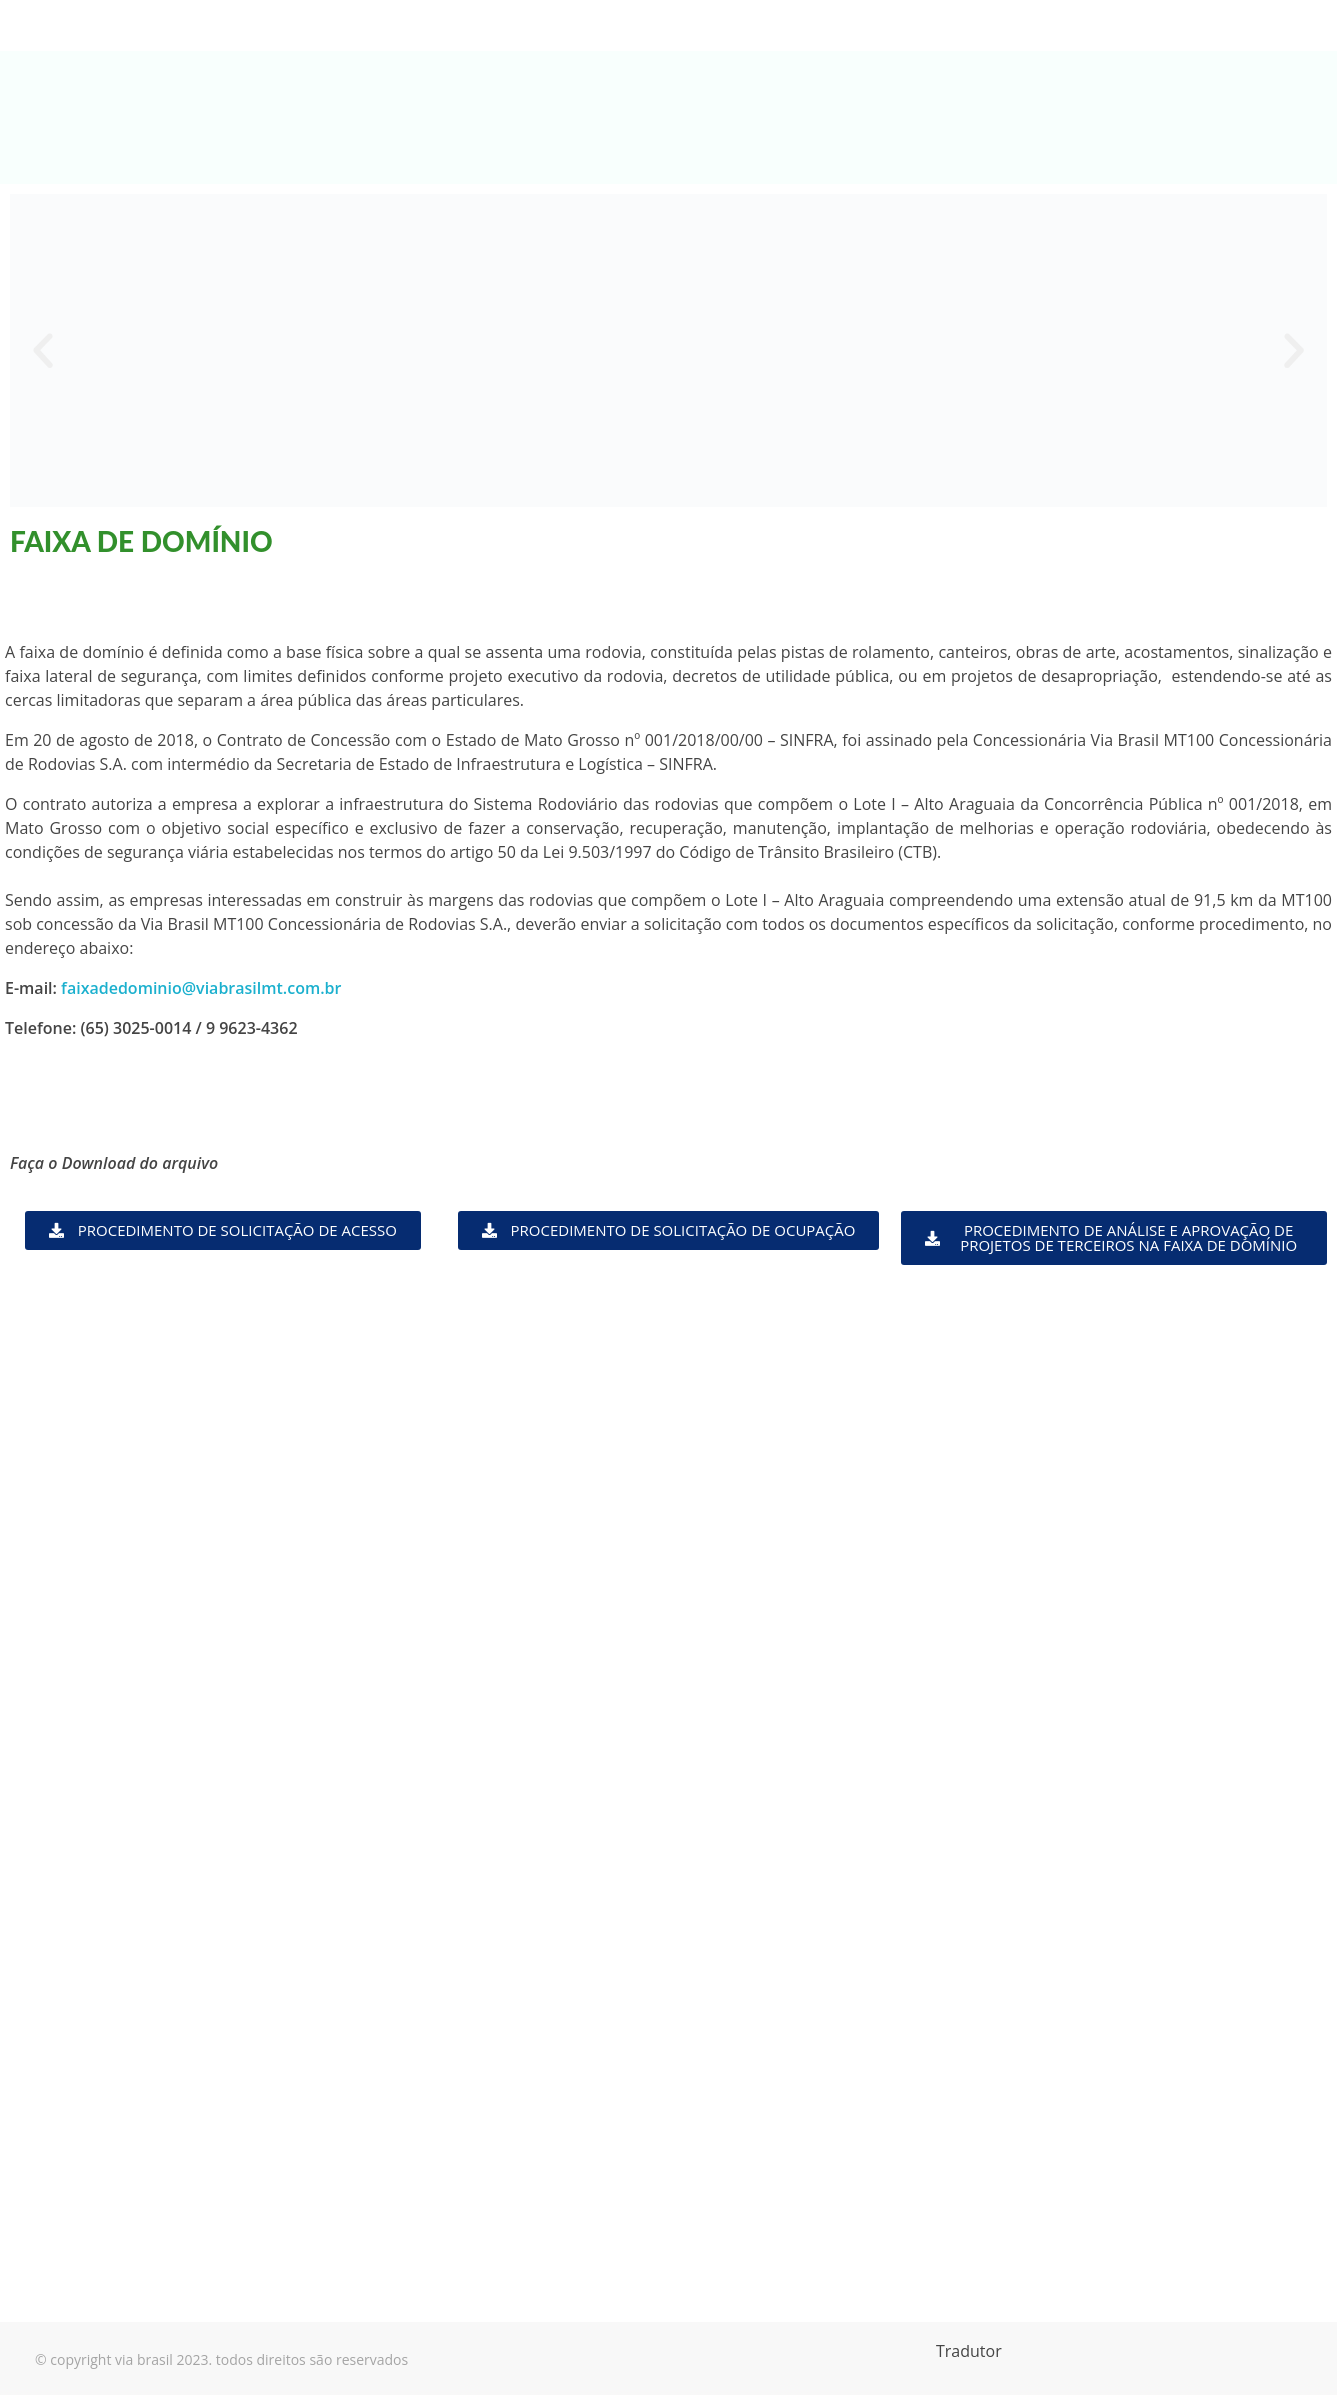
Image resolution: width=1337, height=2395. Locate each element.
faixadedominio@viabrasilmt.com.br (201, 988)
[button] (43, 351)
